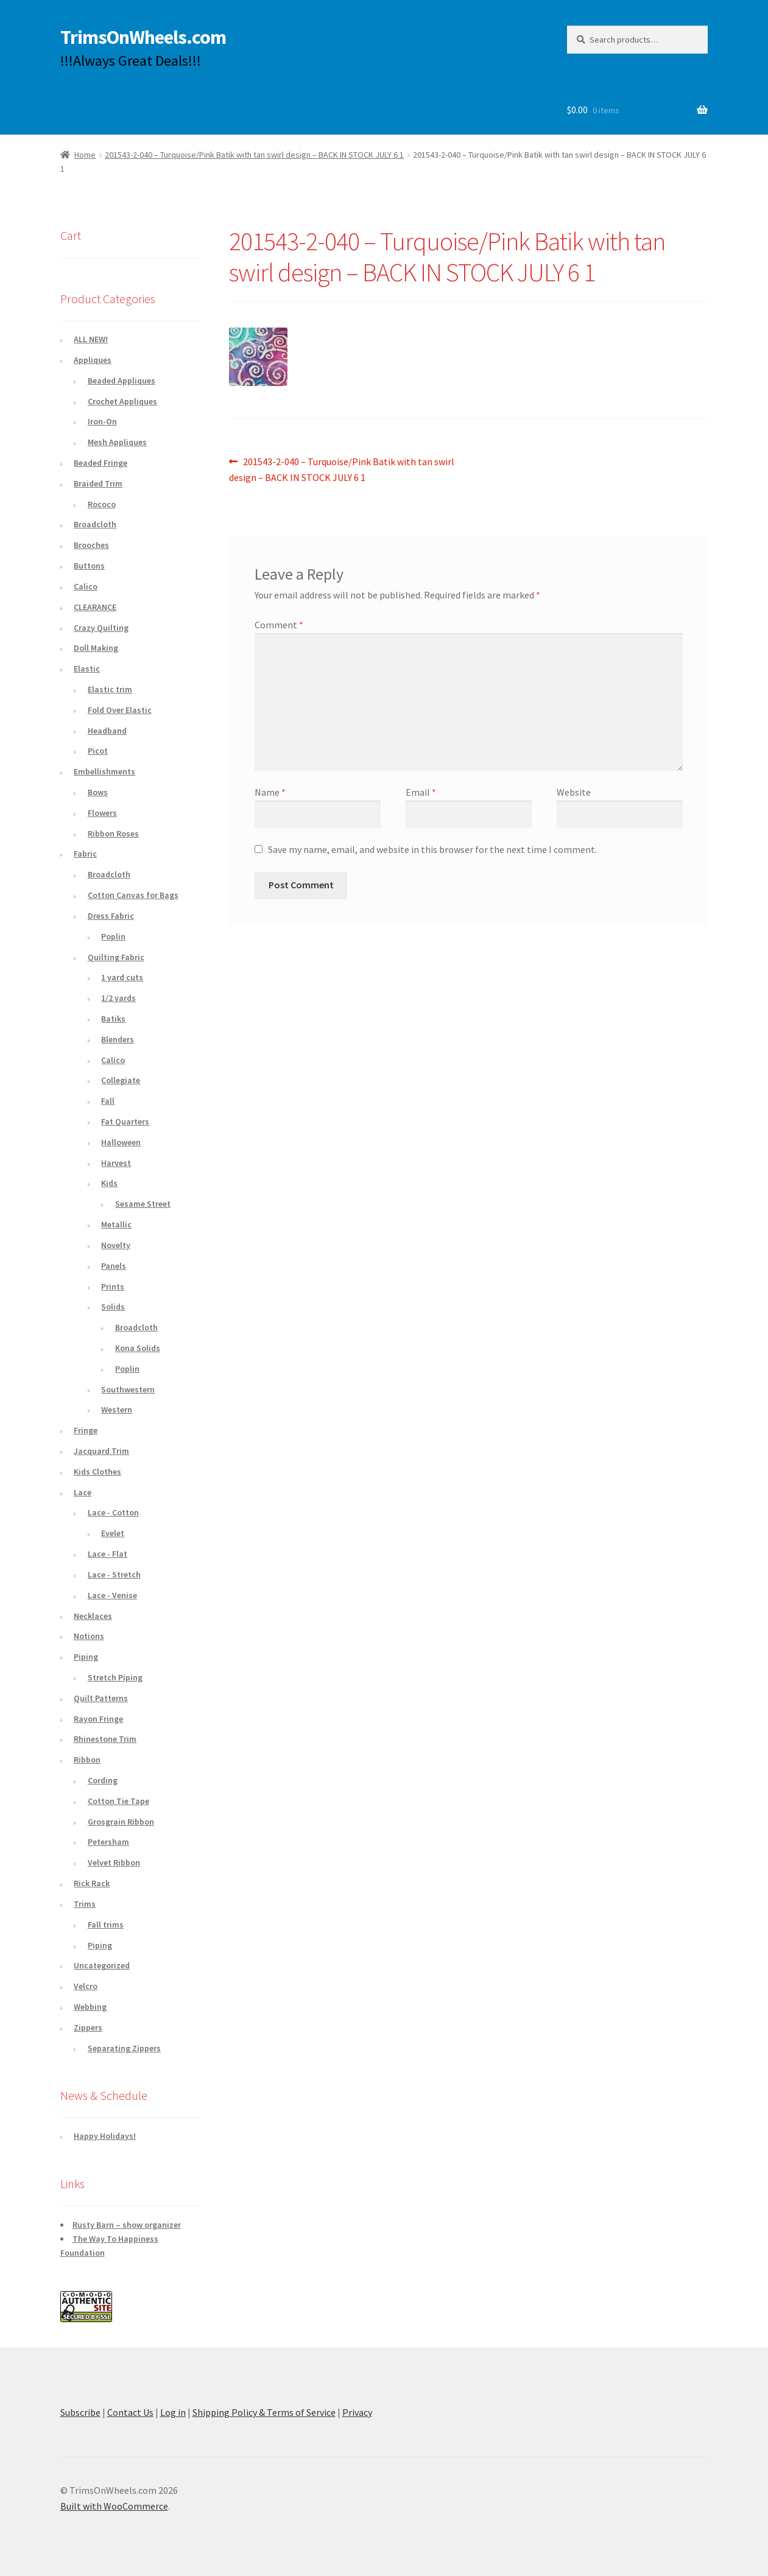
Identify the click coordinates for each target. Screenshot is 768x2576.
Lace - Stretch (114, 1574)
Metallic (116, 1224)
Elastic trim (110, 689)
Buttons (89, 565)
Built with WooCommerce (114, 2506)
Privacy (357, 2412)
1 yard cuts (122, 977)
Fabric (85, 853)
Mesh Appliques (117, 442)
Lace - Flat (107, 1553)
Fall (107, 1100)
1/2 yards (118, 997)
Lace (82, 1492)
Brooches (91, 544)
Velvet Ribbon (114, 1862)
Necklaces (93, 1615)
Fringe (85, 1430)
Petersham (108, 1841)
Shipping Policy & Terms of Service (264, 2412)
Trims (85, 1903)
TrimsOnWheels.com (143, 37)
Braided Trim (98, 483)
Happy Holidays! (105, 2135)
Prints (112, 1286)
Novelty (115, 1245)
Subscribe (80, 2412)
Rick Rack (92, 1883)
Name (270, 792)
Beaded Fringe (100, 462)
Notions (89, 1635)
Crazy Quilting (101, 627)
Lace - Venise (112, 1595)
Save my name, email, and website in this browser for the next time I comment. (432, 849)
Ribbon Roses (113, 833)
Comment (279, 625)
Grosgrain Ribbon (121, 1821)
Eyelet (112, 1533)
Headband (107, 730)
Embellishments (104, 771)
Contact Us (130, 2412)
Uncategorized (102, 1965)
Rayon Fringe (98, 1718)
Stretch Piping (115, 1677)
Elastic (87, 668)
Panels (113, 1265)
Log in (173, 2412)
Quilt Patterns (101, 1698)
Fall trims (106, 1924)
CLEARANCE (95, 607)
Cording (103, 1780)
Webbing (90, 2006)
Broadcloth (95, 524)
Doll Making (96, 647)
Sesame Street (143, 1203)
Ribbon (87, 1759)
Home (85, 154)
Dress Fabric (111, 915)
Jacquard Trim (101, 1450)
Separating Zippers (124, 2048)
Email (421, 792)
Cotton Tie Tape (118, 1800)
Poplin (113, 936)
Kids (109, 1182)
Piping (86, 1656)
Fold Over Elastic (120, 709)
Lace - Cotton (113, 1512)
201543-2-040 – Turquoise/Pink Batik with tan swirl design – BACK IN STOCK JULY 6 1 (254, 154)
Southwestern (128, 1389)
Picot (98, 750)
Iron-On (102, 421)
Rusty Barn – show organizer (126, 2224)
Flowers (102, 812)
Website (574, 792)
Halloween (121, 1142)
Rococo (102, 504)
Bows (98, 792)
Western (116, 1409)
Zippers (88, 2027)
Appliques (92, 359)
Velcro (85, 1986)
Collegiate (120, 1080)
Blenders (117, 1039)
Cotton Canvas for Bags (133, 895)
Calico (85, 586)
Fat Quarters (125, 1121)
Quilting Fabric (116, 957)
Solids (113, 1306)
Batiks (113, 1018)
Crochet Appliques (122, 401)
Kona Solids (137, 1347)
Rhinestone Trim (105, 1738)
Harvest (116, 1162)
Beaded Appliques (121, 380)
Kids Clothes (97, 1471)
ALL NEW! (91, 339)
